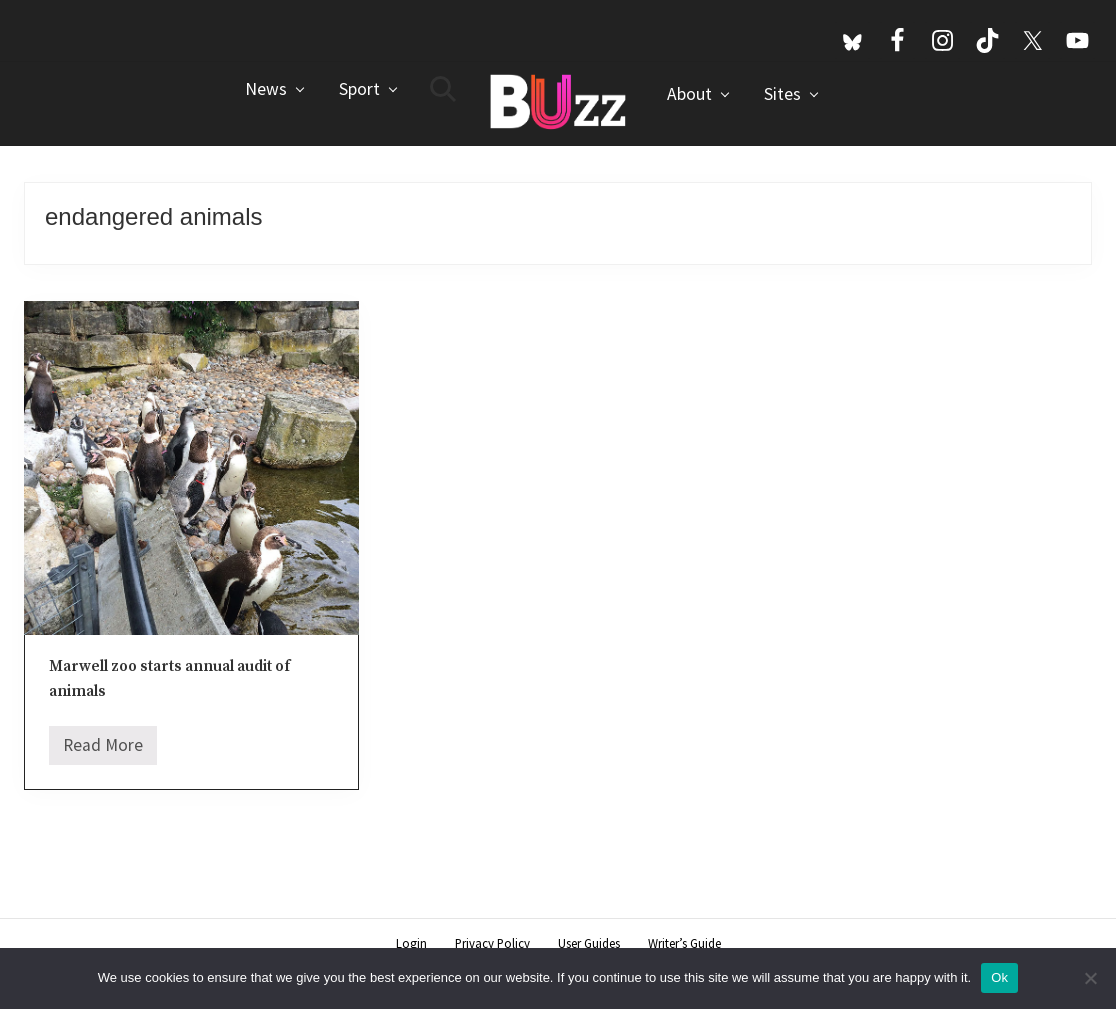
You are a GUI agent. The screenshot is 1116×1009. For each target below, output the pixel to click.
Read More (103, 750)
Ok (999, 977)
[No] (1091, 978)
